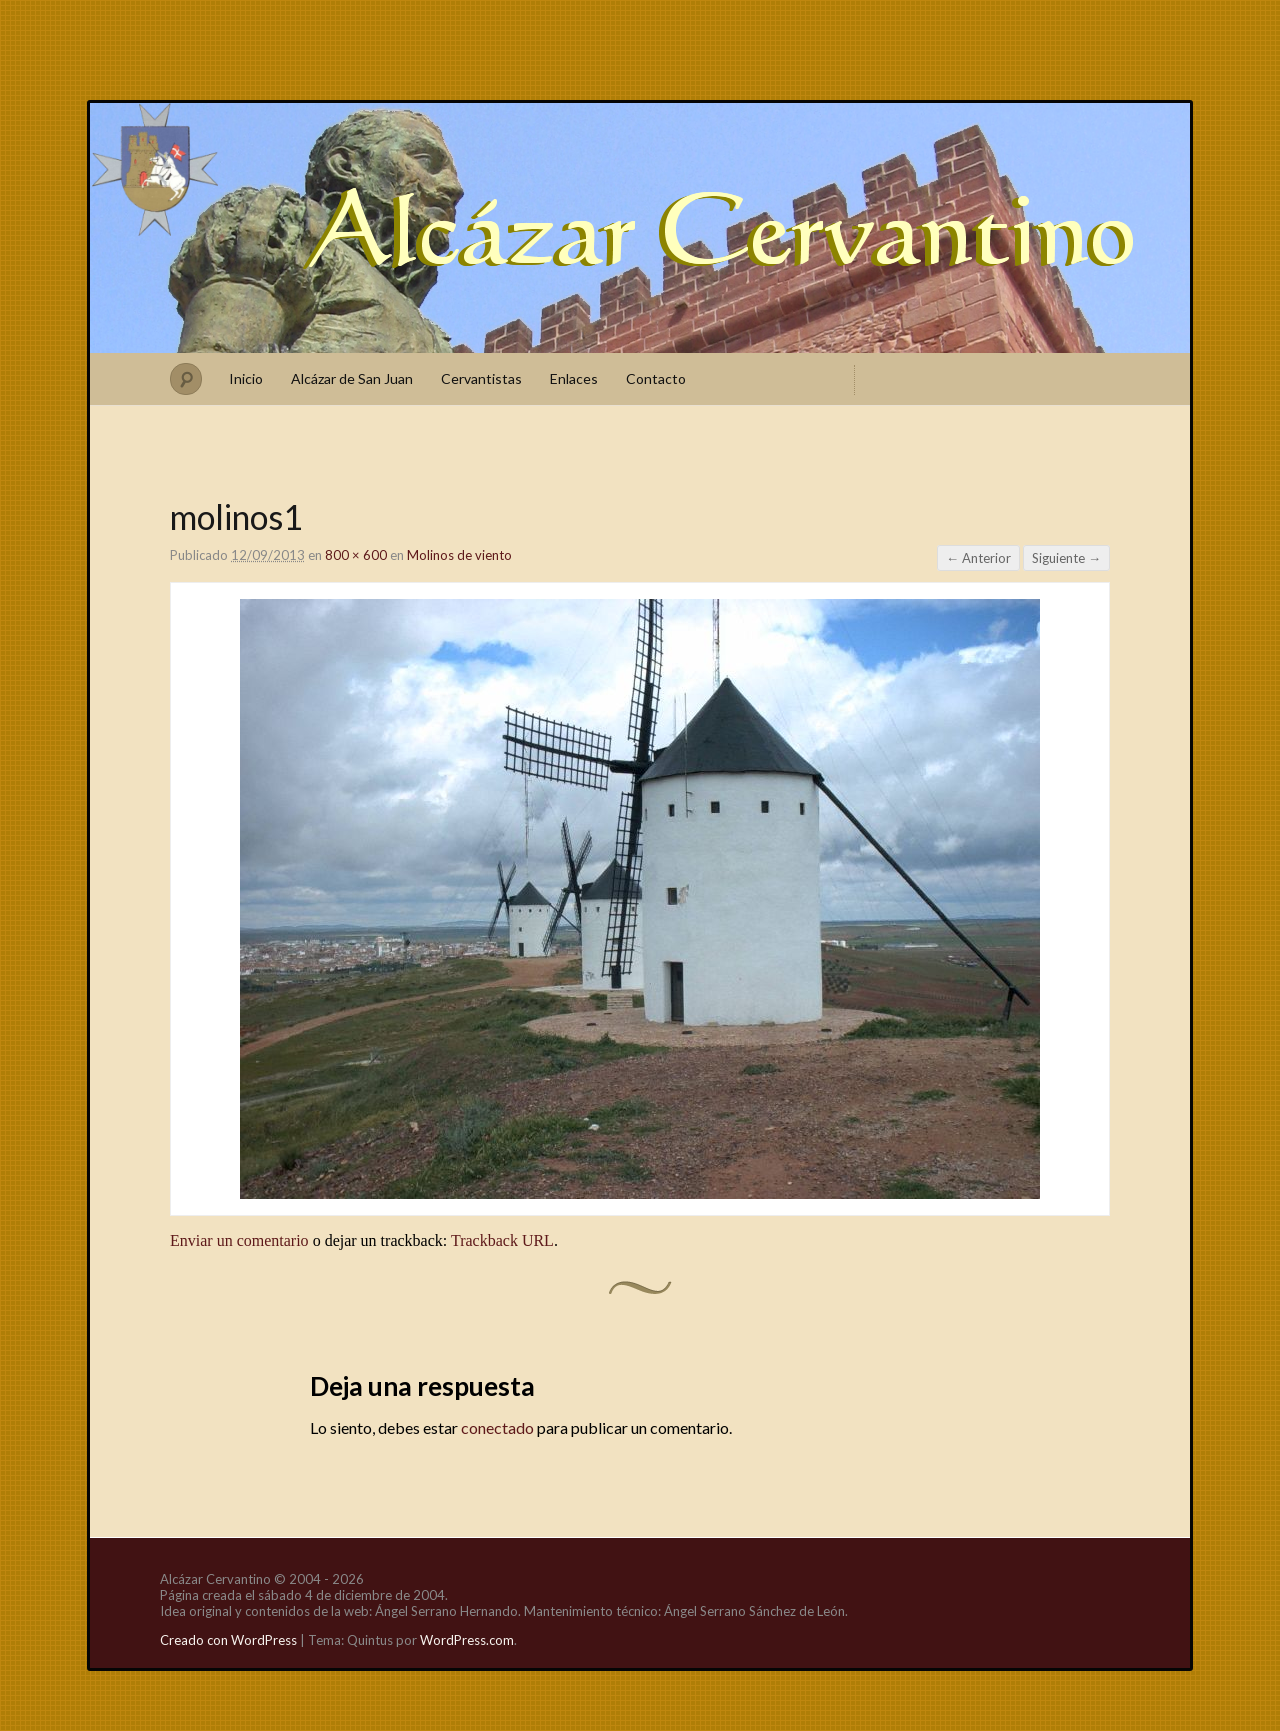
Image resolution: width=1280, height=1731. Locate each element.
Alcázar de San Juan (352, 378)
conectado (497, 1427)
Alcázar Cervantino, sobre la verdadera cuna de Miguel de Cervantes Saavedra (640, 228)
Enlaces (574, 378)
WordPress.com (467, 1640)
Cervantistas (481, 378)
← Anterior (978, 558)
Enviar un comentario (239, 1240)
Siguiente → (1066, 558)
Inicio (246, 378)
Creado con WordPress (228, 1640)
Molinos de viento (459, 555)
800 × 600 (356, 555)
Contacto (656, 378)
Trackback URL (502, 1240)
